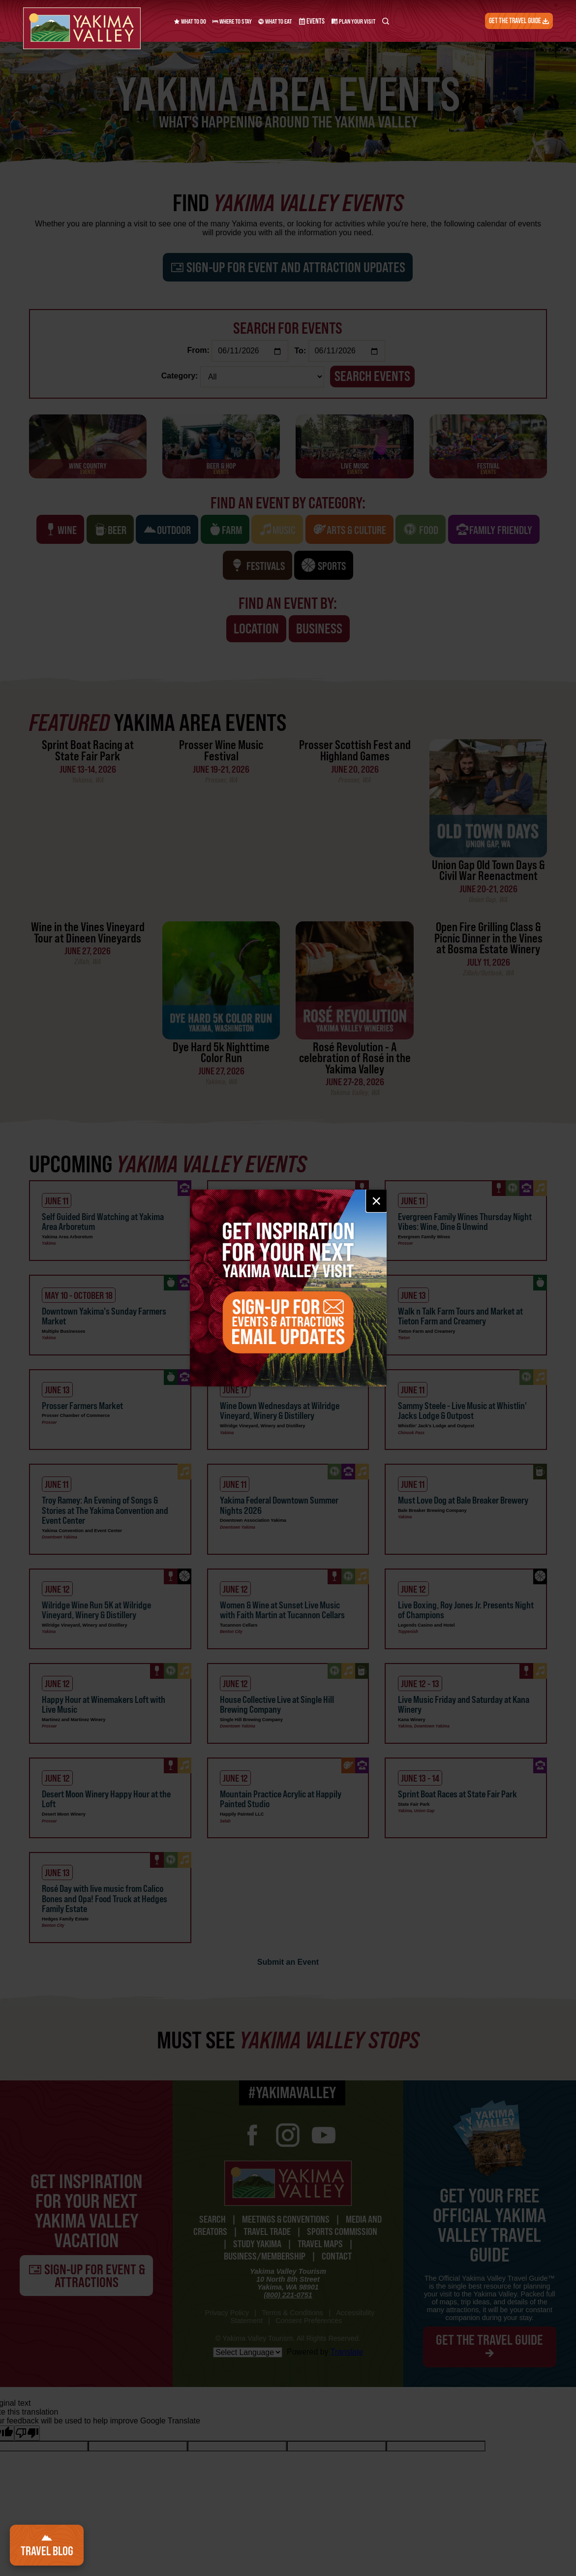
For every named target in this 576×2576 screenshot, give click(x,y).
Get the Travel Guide (522, 21)
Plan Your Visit (349, 21)
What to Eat (275, 21)
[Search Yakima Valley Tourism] (380, 21)
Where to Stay (232, 21)
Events (309, 21)
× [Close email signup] (376, 1200)
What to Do (190, 21)
